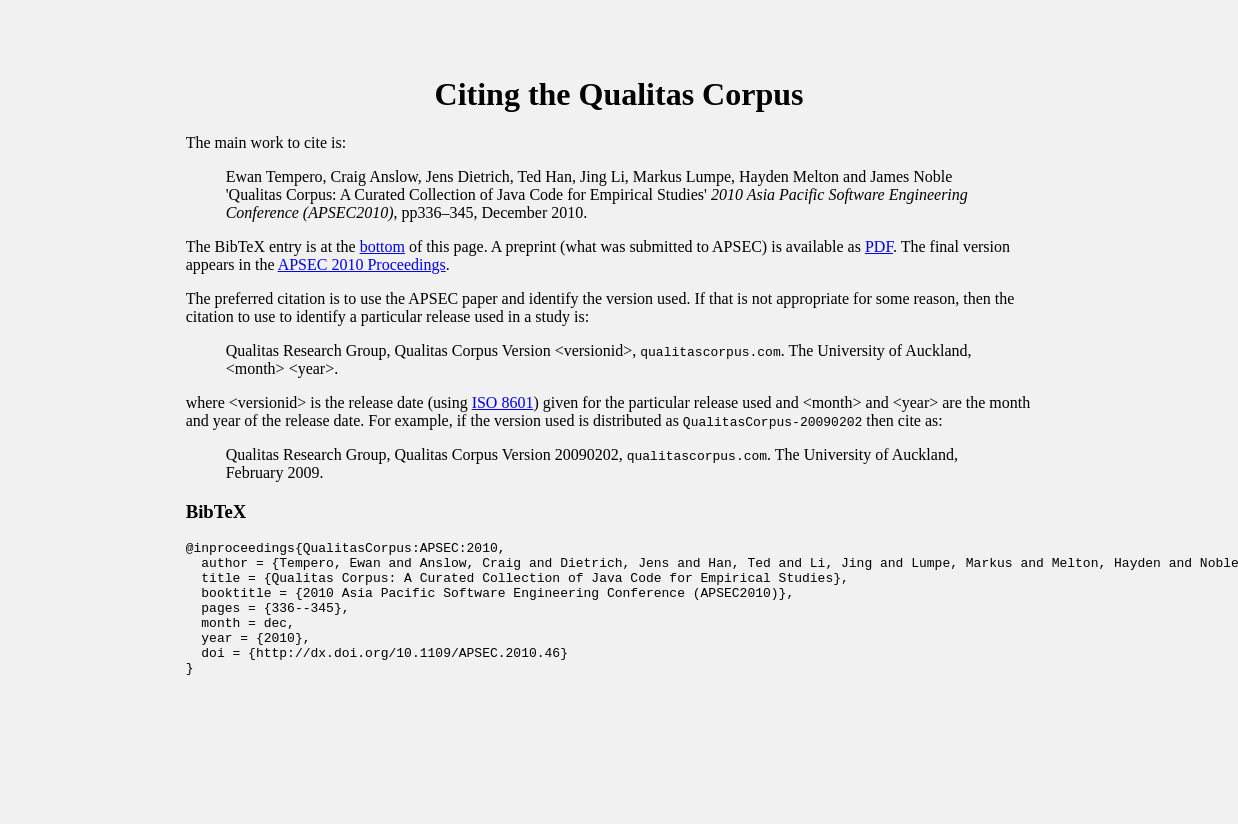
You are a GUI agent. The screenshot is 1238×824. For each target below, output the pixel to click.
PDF (879, 246)
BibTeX (216, 511)
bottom (382, 246)
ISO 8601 (503, 402)
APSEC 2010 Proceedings (362, 264)
